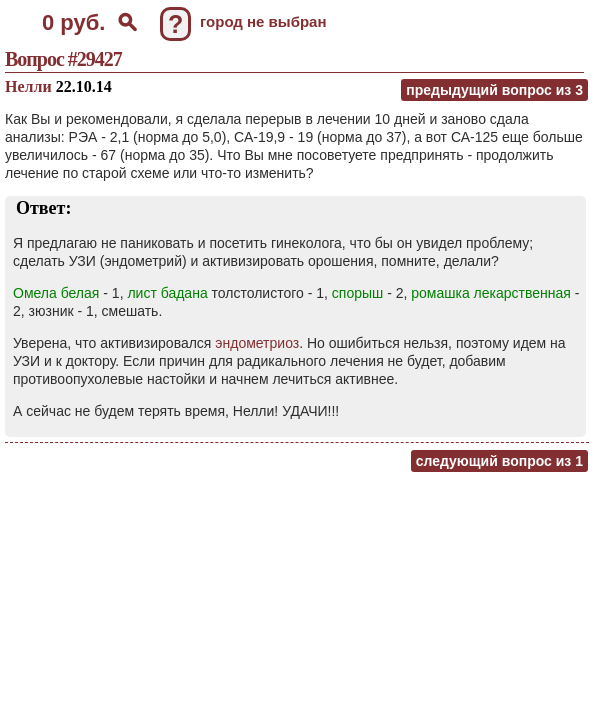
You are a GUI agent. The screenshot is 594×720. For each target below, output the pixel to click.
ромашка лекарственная (491, 293)
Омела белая (56, 293)
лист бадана (167, 293)
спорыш (357, 293)
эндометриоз (257, 343)
